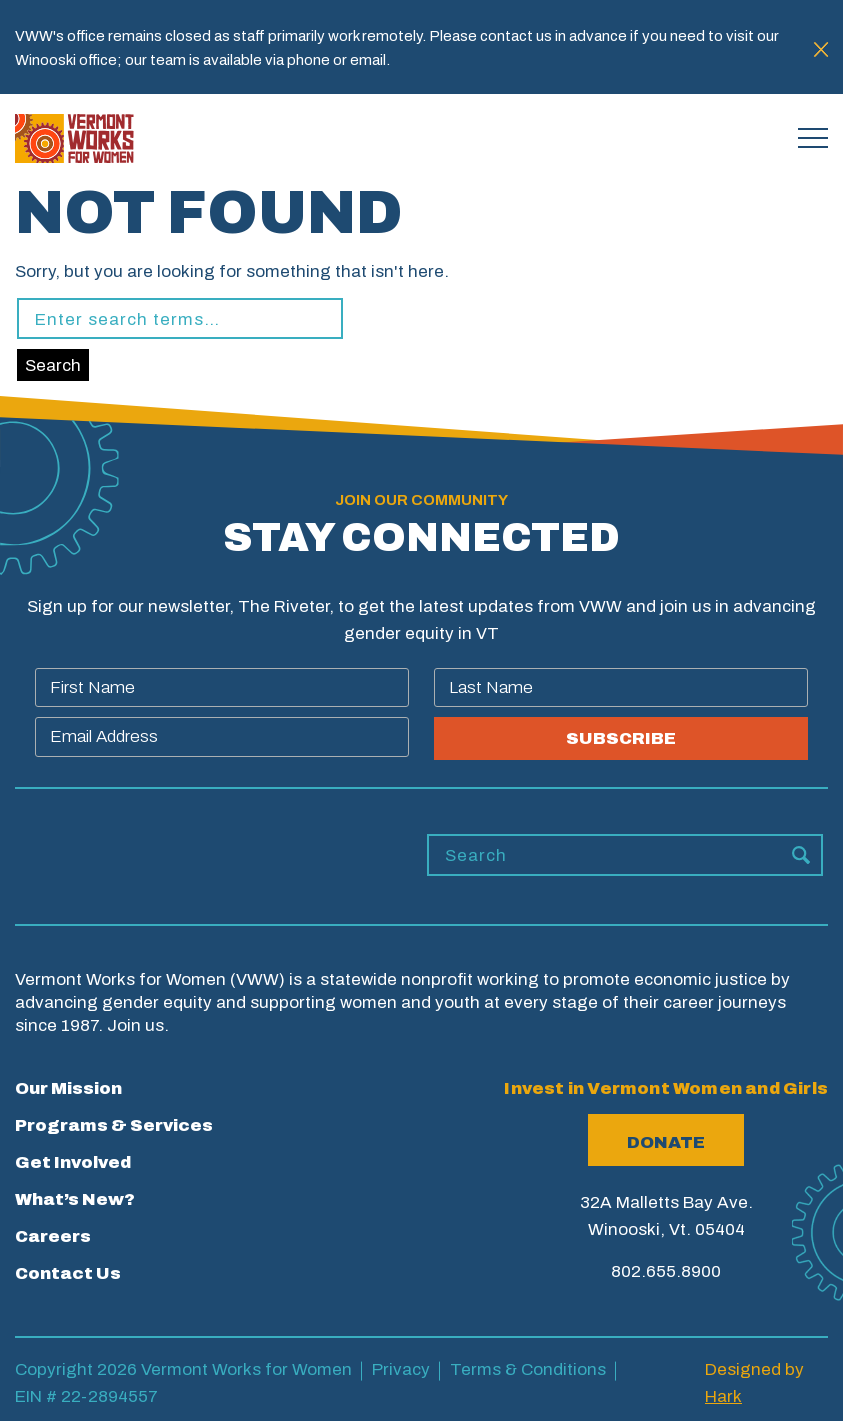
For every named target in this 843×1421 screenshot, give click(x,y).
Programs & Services (114, 1125)
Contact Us (68, 1273)
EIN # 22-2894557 (86, 1396)
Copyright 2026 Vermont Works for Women (183, 1369)
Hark (723, 1396)
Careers (53, 1236)
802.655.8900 (666, 1271)
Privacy (401, 1369)
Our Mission (68, 1088)
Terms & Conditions (528, 1369)
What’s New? (75, 1199)
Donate (666, 1142)
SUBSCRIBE (621, 738)
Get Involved (73, 1162)
